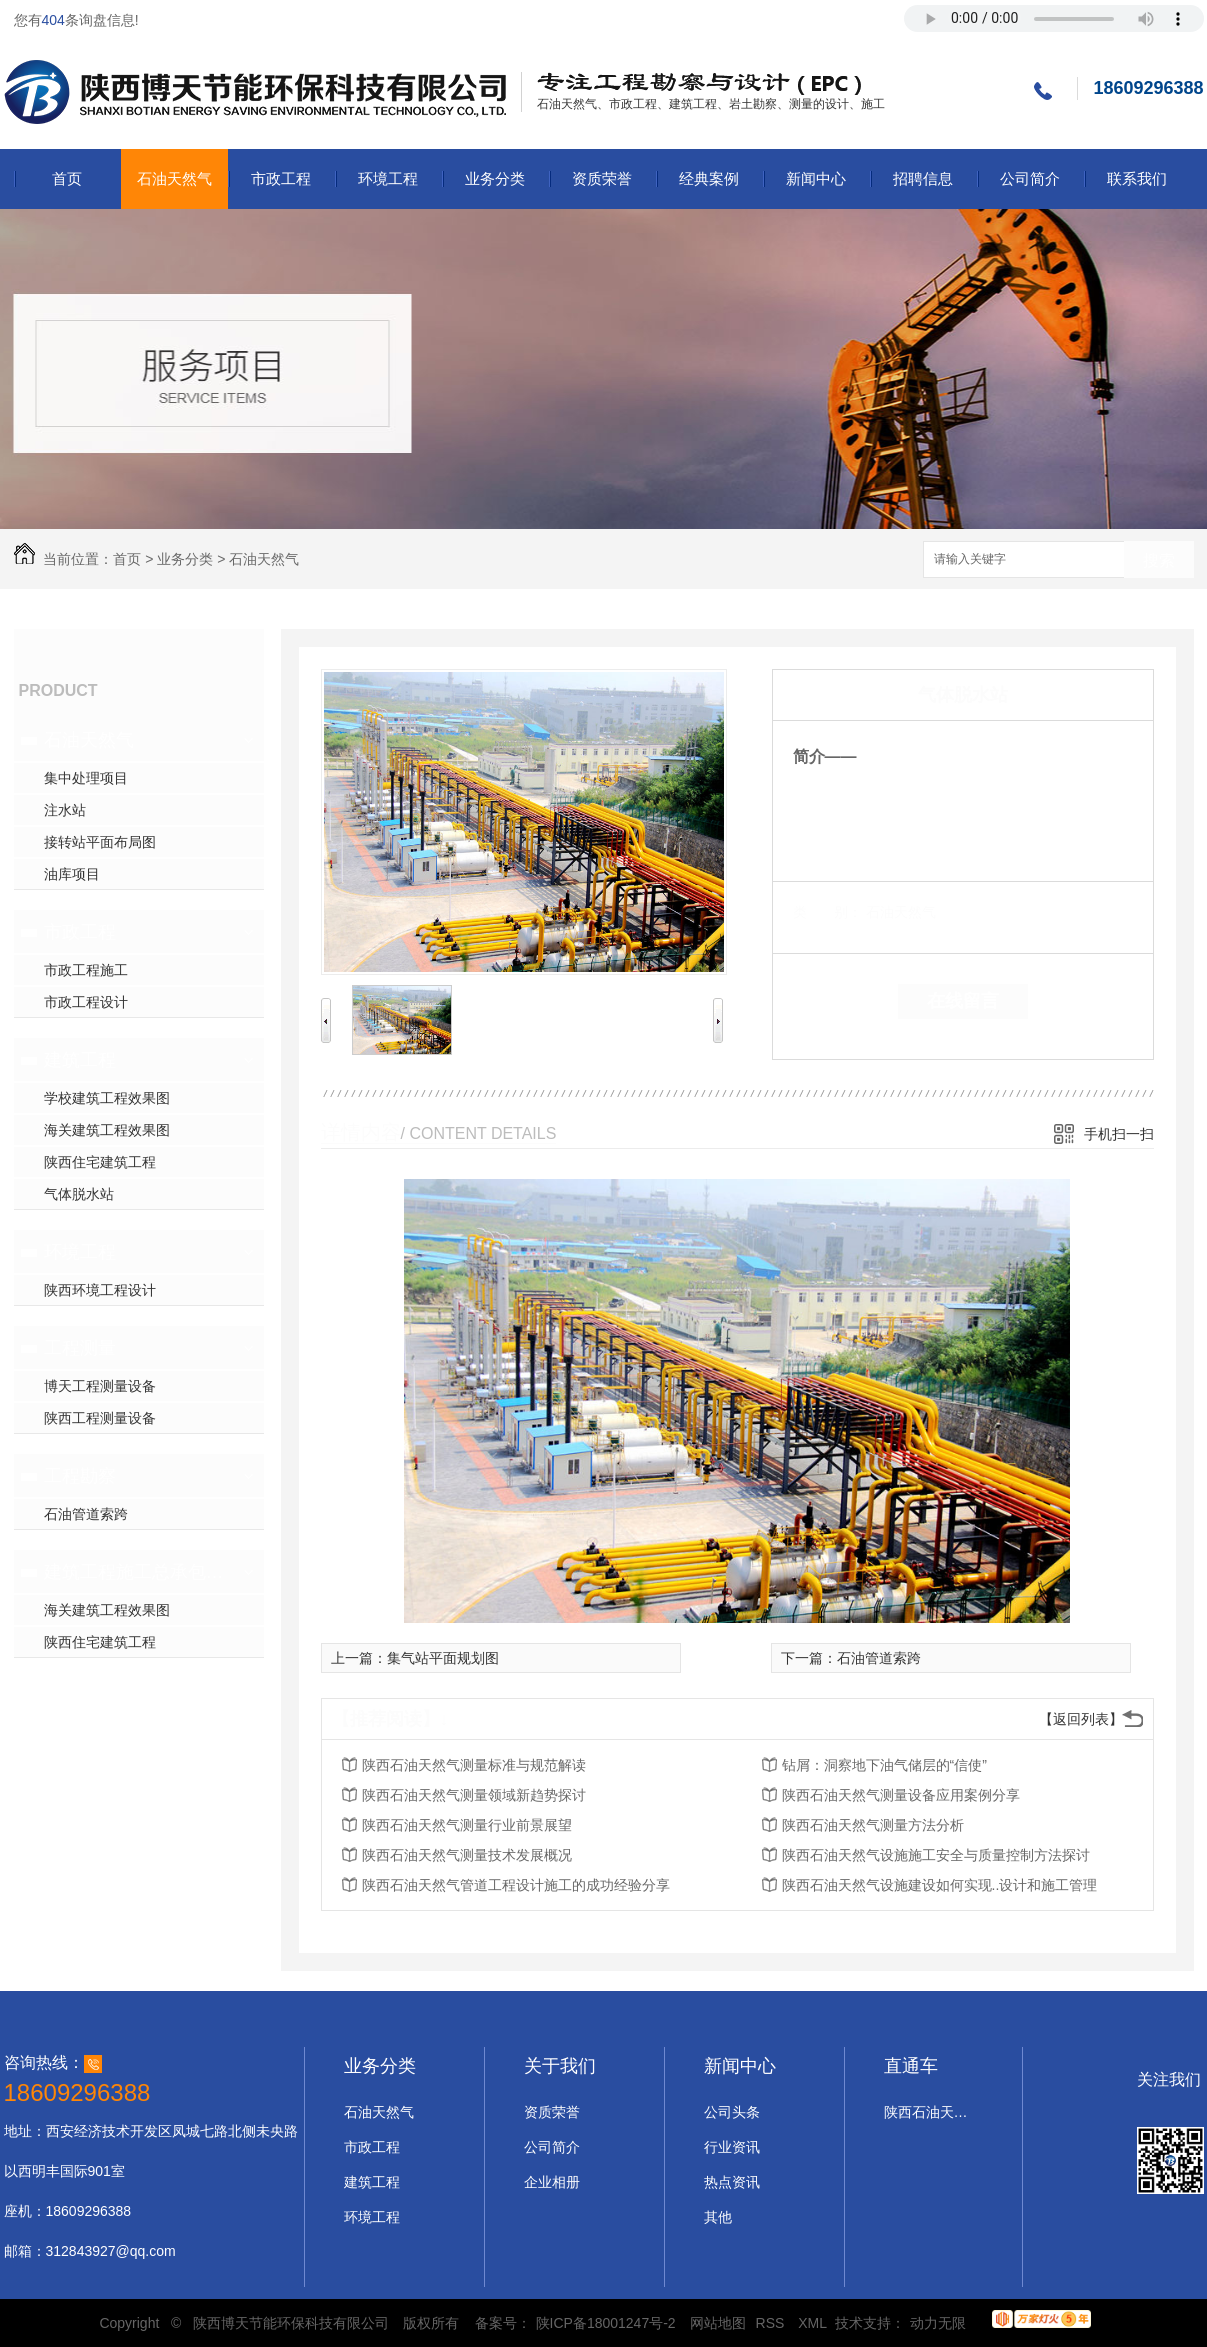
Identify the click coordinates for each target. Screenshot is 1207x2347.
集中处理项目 (86, 778)
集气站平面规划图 (443, 1658)
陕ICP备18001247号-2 (606, 2323)
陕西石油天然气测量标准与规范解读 (474, 1765)
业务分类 (495, 178)
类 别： (827, 912)
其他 (718, 2217)
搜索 (1159, 560)
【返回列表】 (1081, 1719)
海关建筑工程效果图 (107, 1130)
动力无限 (938, 2323)
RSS (772, 2323)
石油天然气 (174, 178)
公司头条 (732, 2112)
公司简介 (1030, 178)
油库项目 (72, 874)
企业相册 (552, 2182)
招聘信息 (923, 178)
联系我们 (1137, 178)
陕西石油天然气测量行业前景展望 (467, 1825)
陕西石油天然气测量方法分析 (873, 1825)
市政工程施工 (86, 970)
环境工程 (388, 178)
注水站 (65, 810)
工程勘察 (80, 1476)
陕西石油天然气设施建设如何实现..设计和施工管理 (940, 1885)
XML (814, 2323)
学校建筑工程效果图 (107, 1098)
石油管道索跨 (86, 1514)
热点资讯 (732, 2182)
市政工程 (281, 178)
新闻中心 (816, 178)
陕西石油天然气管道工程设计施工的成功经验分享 (516, 1885)
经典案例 (709, 178)
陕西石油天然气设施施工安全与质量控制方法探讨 (936, 1855)
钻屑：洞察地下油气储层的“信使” (884, 1765)
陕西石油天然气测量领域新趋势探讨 (474, 1795)
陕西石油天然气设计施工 (929, 2112)
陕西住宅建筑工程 (100, 1162)
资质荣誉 (602, 178)
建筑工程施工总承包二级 (136, 1572)
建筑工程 (80, 1060)
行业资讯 (732, 2147)
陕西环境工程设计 (100, 1290)
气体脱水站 (79, 1194)
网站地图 (718, 2323)
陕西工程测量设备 (100, 1418)
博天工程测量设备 (100, 1386)
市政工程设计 (86, 1002)
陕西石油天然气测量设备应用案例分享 (901, 1795)
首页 (67, 178)
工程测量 (80, 1348)
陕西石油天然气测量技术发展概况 (467, 1855)
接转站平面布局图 (100, 842)
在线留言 (963, 1001)
